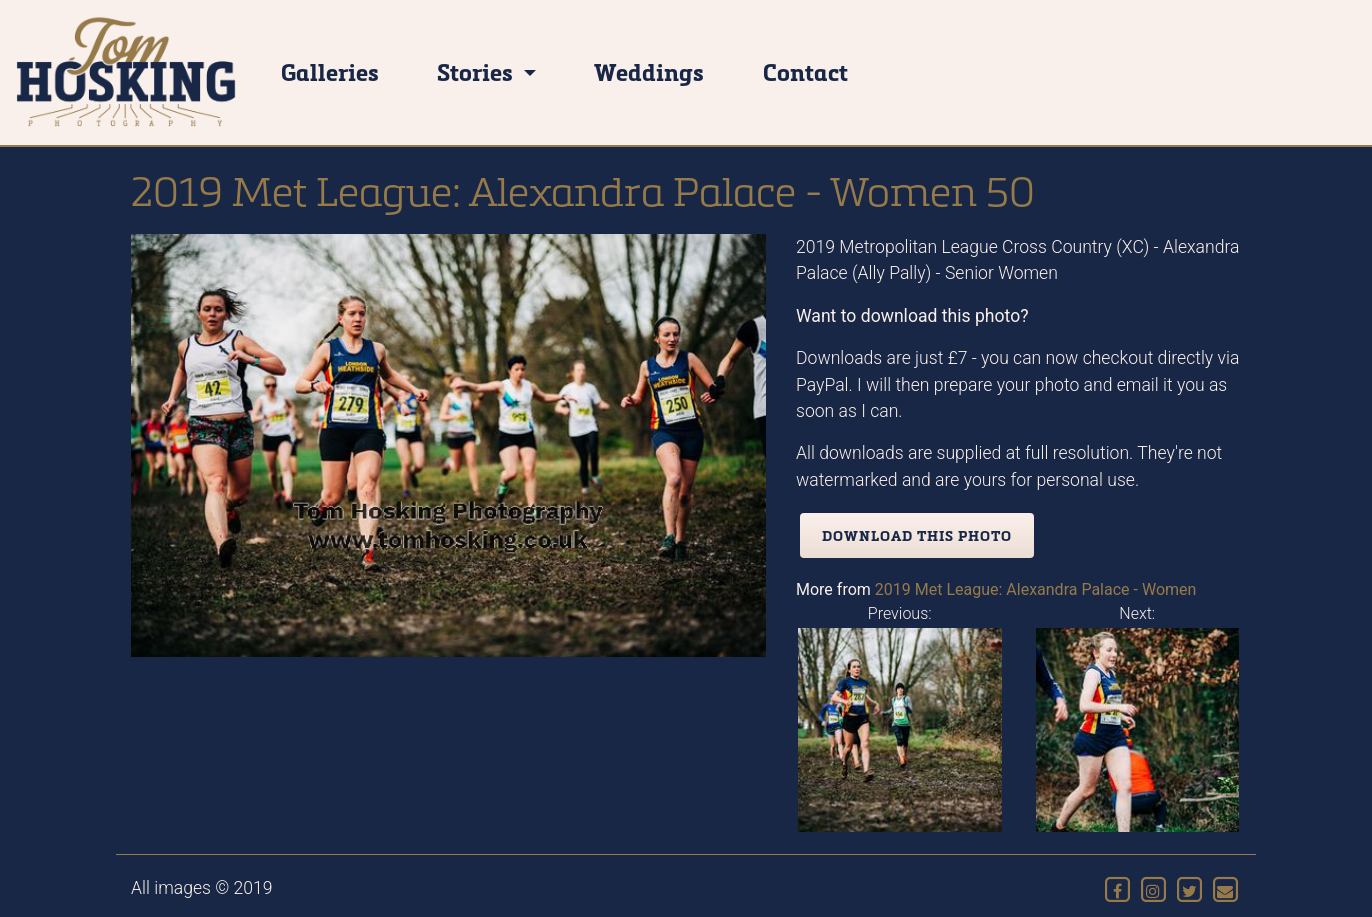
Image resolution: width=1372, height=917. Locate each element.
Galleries (330, 71)
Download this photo (917, 535)
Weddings (649, 71)
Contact (805, 71)
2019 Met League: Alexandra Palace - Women (1036, 589)
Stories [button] (477, 71)
